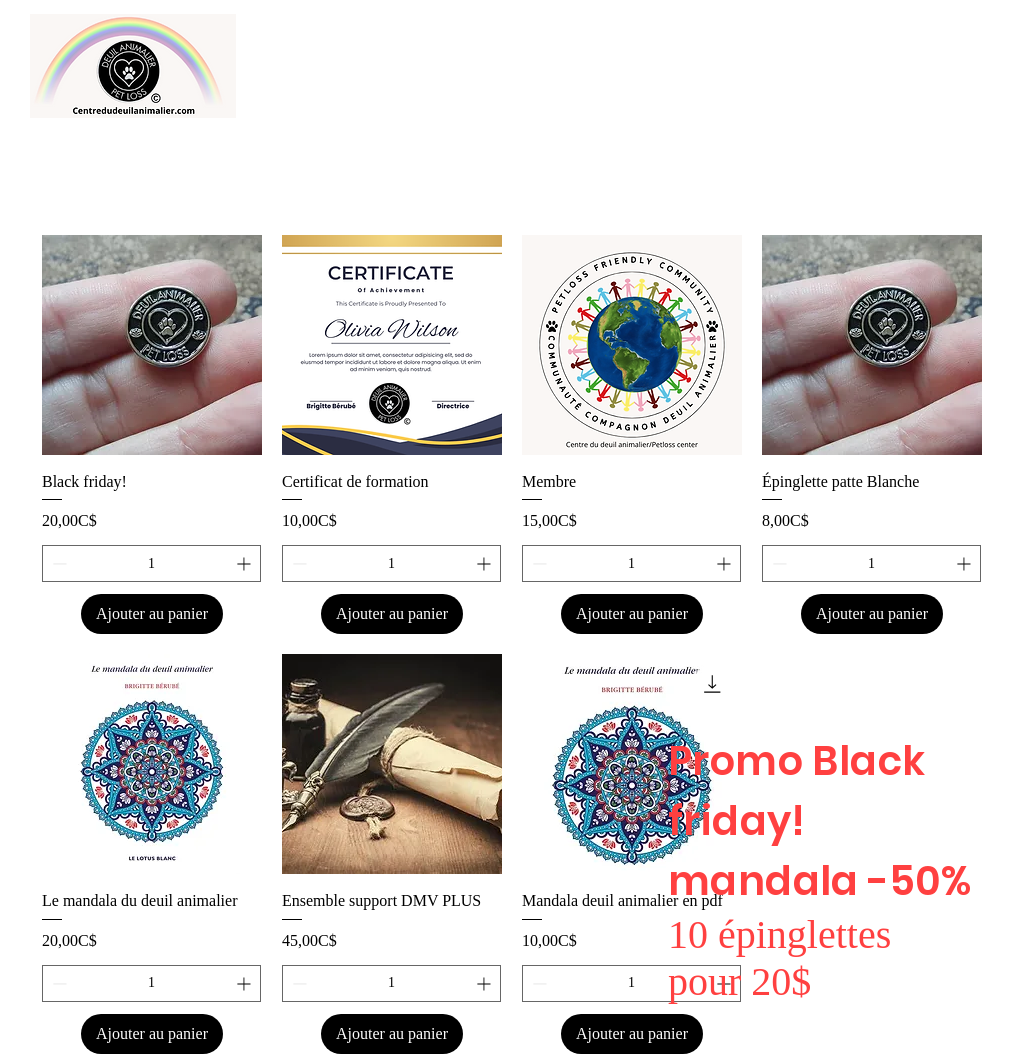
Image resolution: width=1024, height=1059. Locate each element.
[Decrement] (57, 563)
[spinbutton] (151, 563)
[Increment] (245, 563)
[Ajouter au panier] (152, 614)
